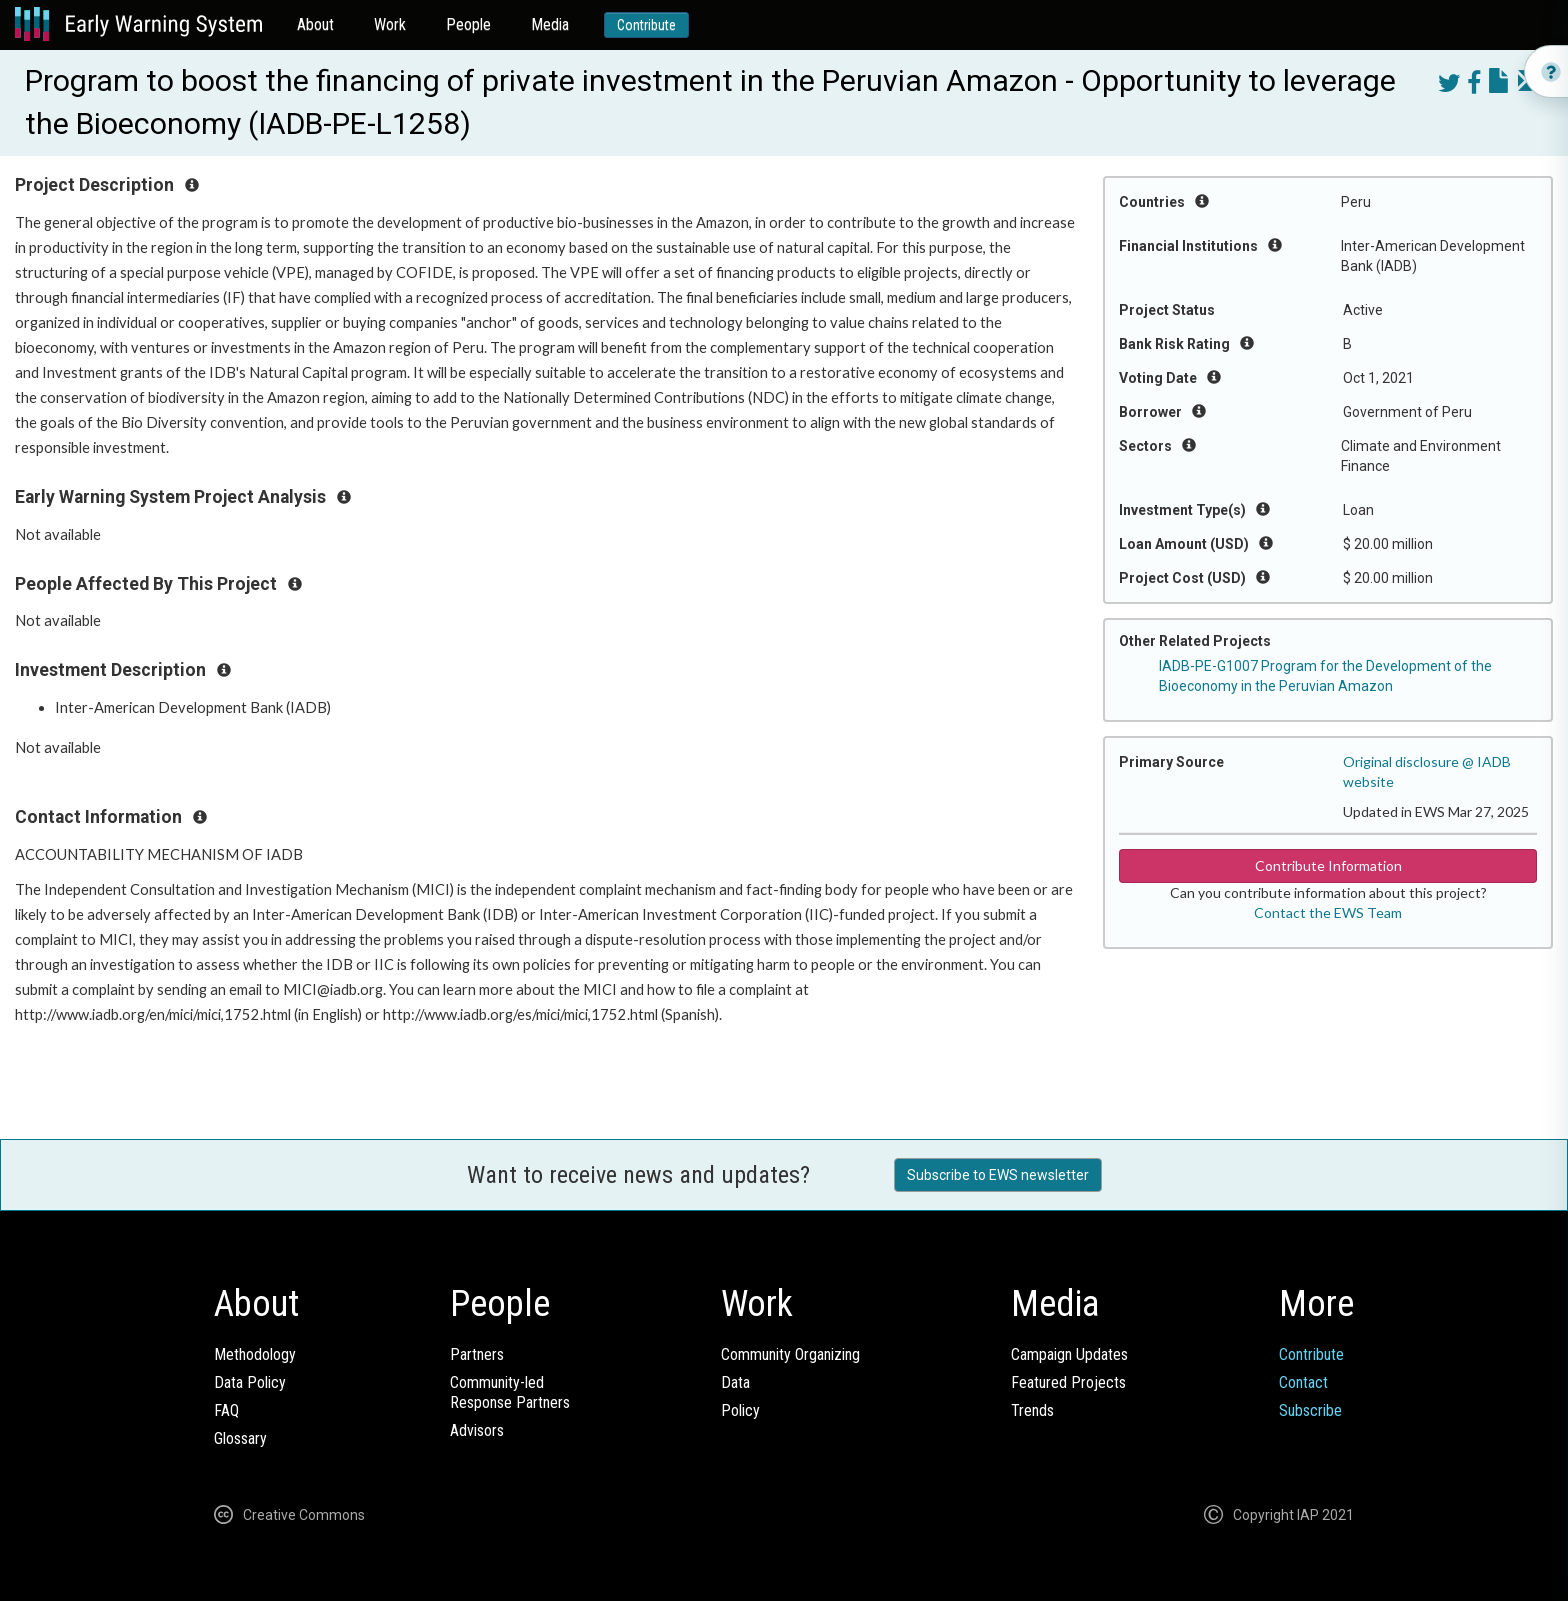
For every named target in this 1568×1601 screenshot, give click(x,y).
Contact (1303, 1382)
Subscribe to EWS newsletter (998, 1175)
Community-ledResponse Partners (510, 1392)
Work (390, 24)
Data (735, 1382)
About (315, 24)
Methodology (255, 1354)
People (468, 24)
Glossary (240, 1438)
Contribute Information (1328, 865)
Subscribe (1310, 1410)
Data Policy (250, 1382)
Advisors (477, 1430)
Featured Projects (1068, 1382)
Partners (477, 1354)
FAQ (226, 1410)
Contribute (646, 25)
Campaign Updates (1069, 1354)
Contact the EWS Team (1328, 912)
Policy (740, 1410)
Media (550, 24)
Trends (1032, 1410)
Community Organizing (790, 1354)
